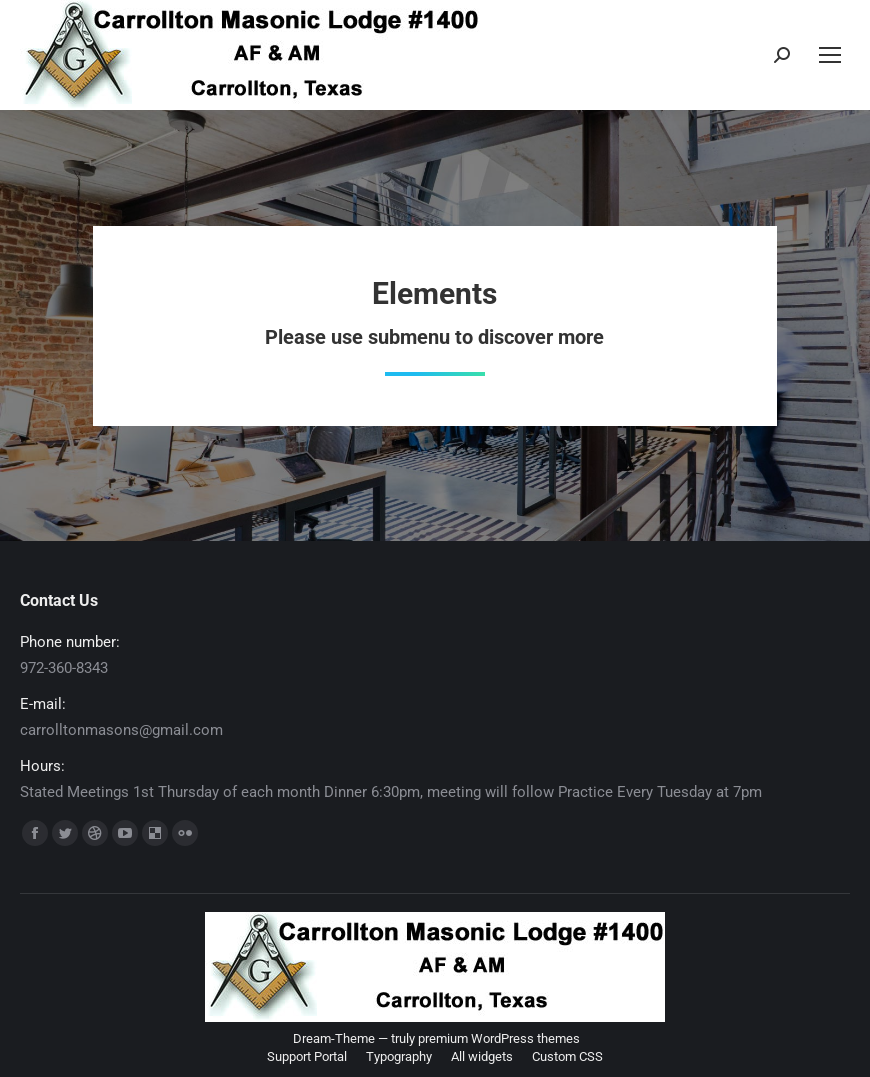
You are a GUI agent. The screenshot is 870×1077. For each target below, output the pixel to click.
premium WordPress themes (499, 1038)
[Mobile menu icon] (830, 55)
